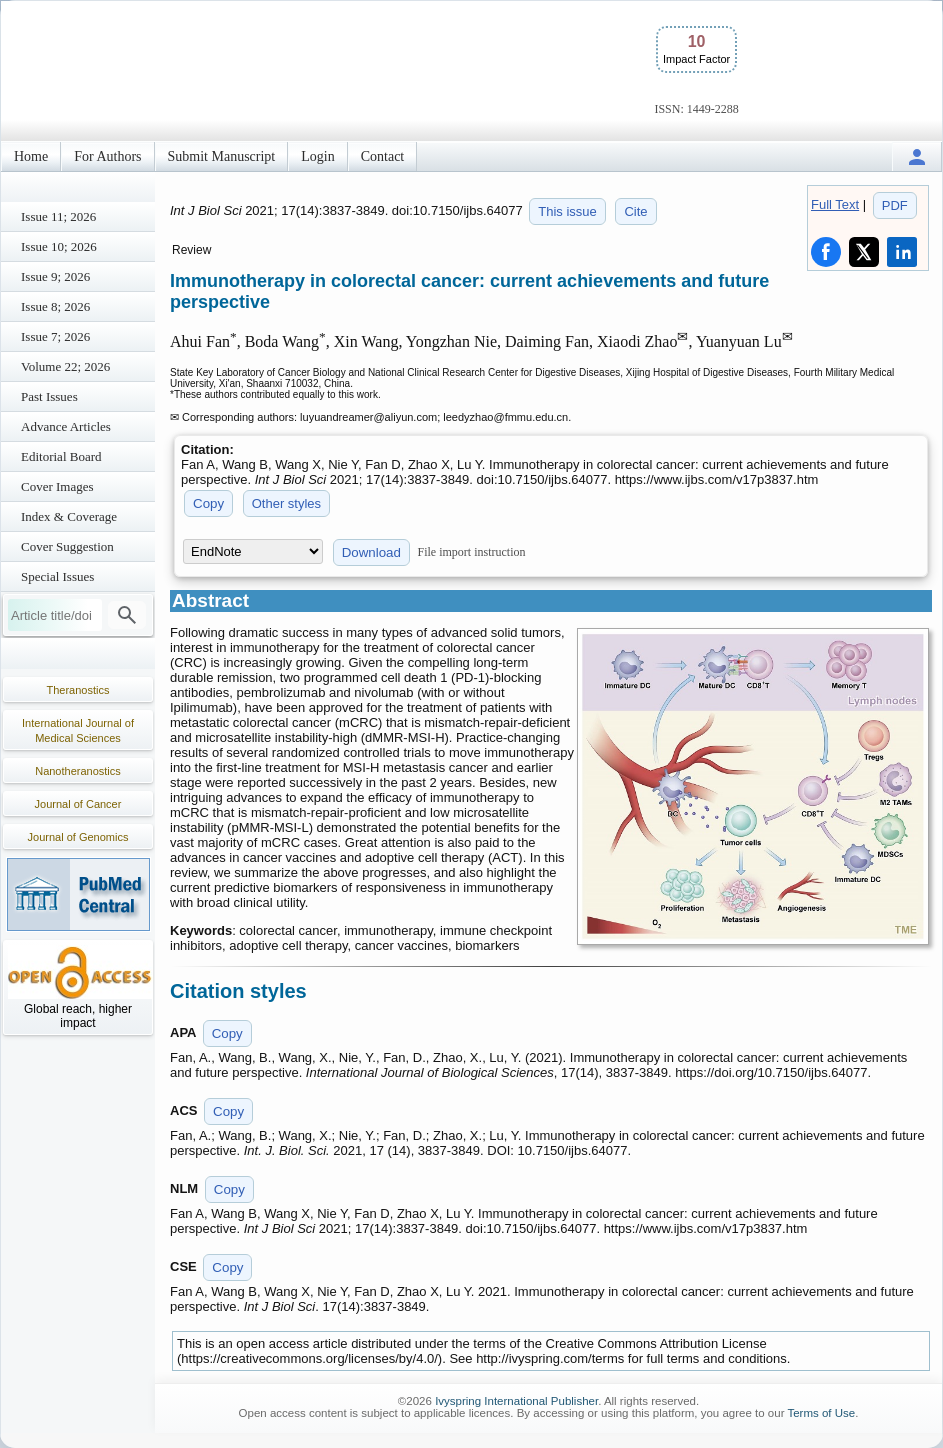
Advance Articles (66, 426)
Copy (208, 503)
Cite (635, 211)
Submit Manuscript (222, 156)
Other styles (286, 503)
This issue (567, 211)
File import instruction (472, 552)
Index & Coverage (69, 516)
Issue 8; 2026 (55, 306)
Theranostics (78, 690)
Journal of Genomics (78, 837)
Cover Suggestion (67, 546)
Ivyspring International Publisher (516, 1401)
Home (31, 156)
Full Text (835, 204)
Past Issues (49, 396)
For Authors (107, 156)
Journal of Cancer (78, 804)
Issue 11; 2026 (58, 216)
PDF (895, 205)
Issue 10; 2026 (59, 246)
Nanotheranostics (78, 771)
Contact (383, 156)
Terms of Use (821, 1413)
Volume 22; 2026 (65, 366)
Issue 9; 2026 (55, 276)
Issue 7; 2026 (55, 336)
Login (317, 156)
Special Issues (57, 576)
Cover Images (57, 486)
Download (371, 552)
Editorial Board (61, 456)
